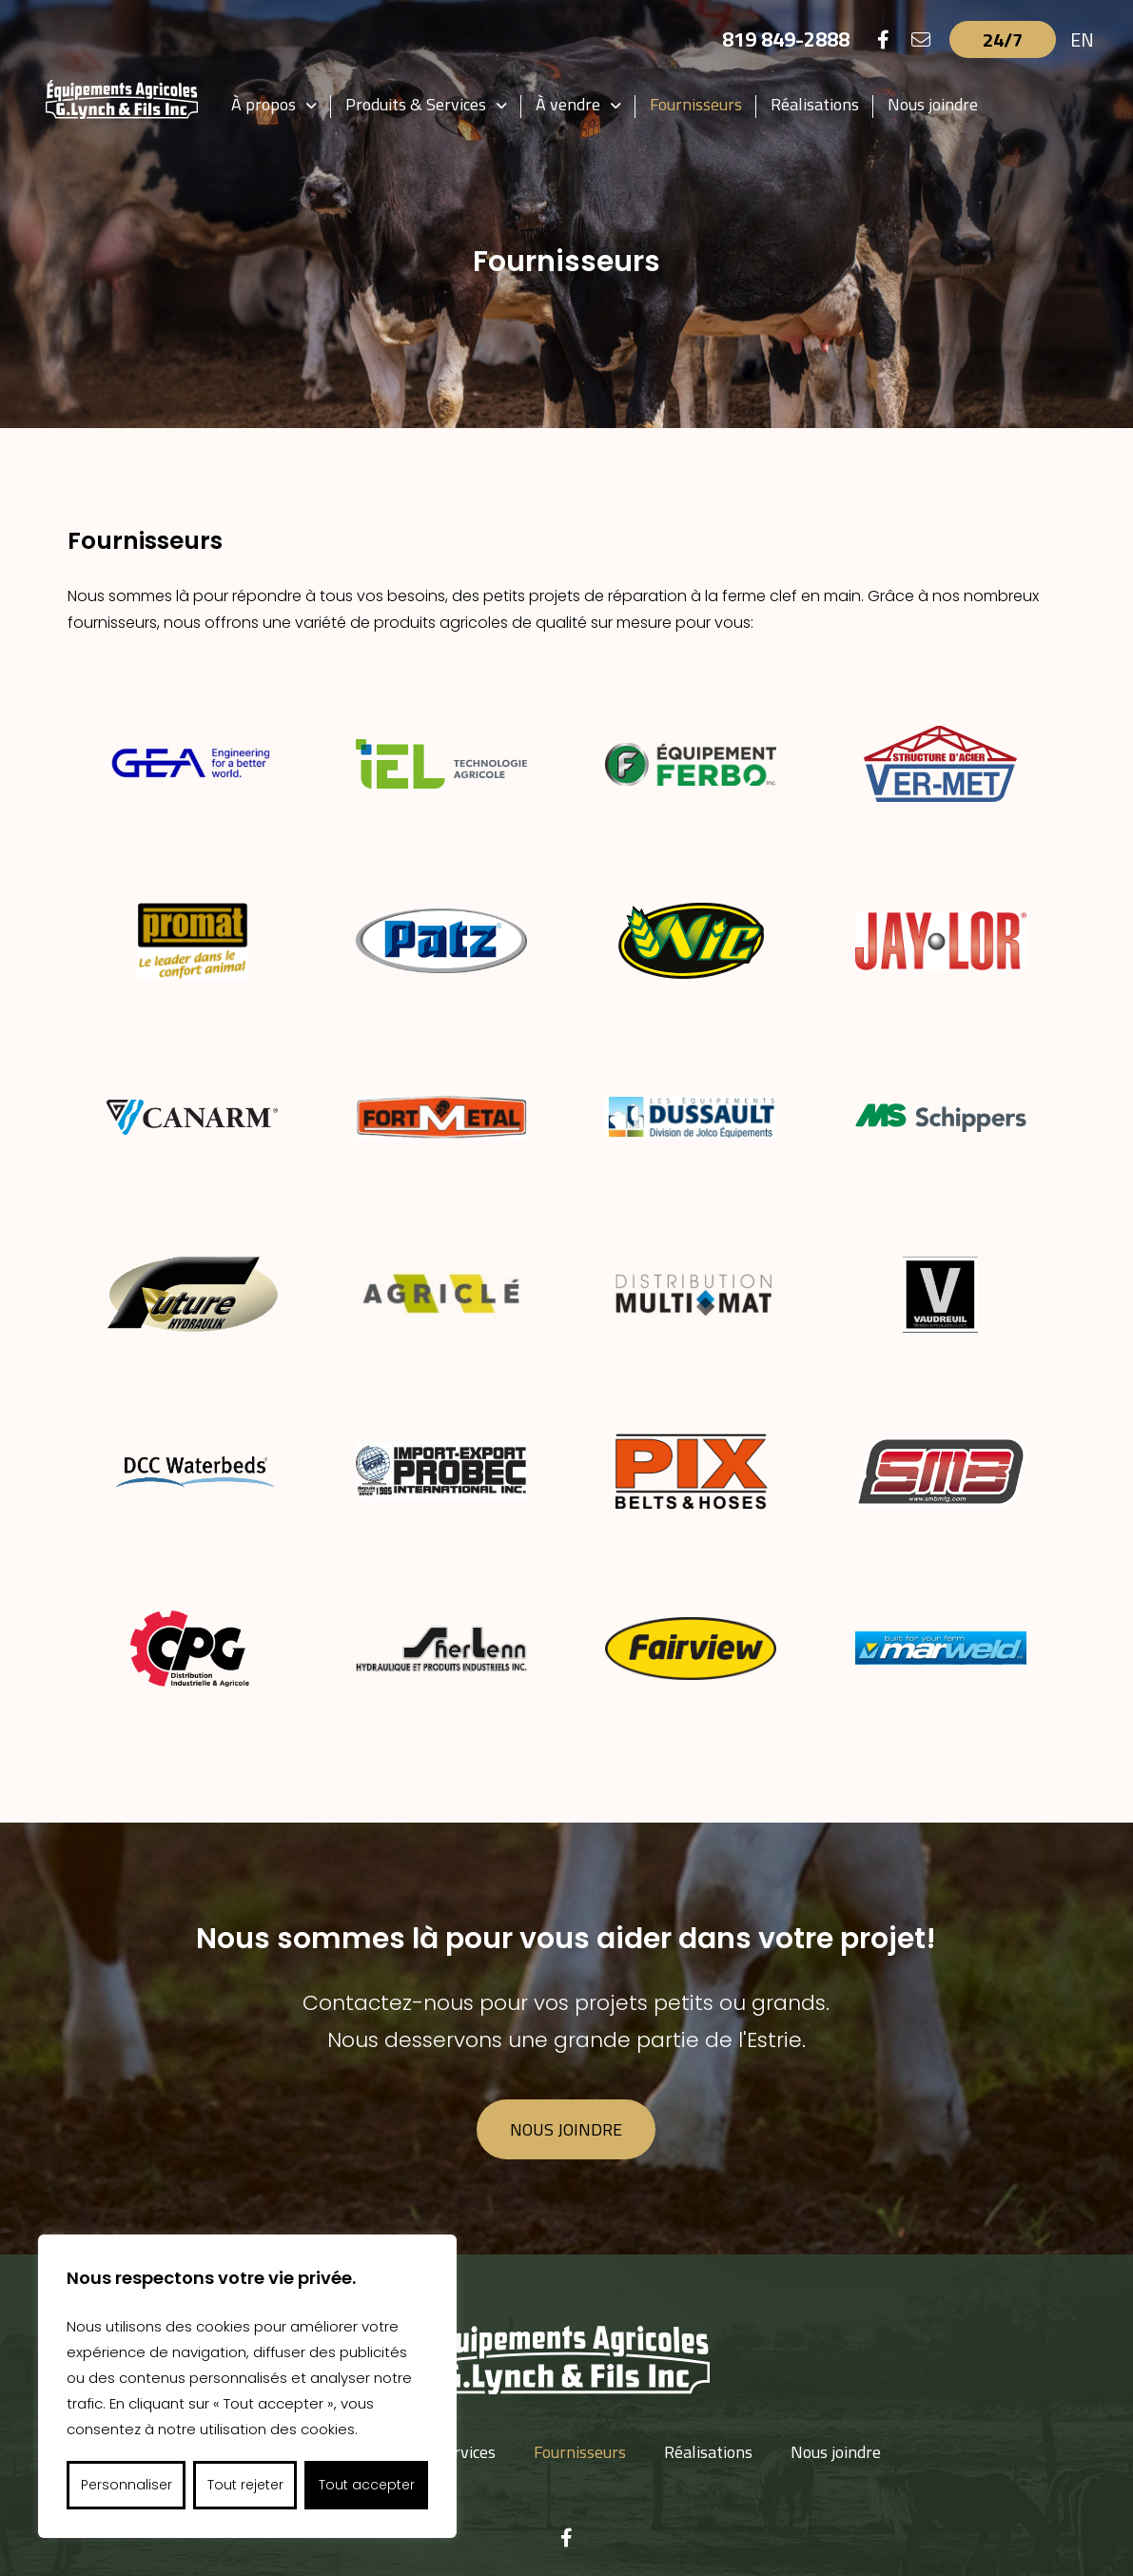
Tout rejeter (245, 2484)
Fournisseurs (696, 104)
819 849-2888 (786, 39)
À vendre (568, 104)
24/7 (1003, 39)
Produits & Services (415, 104)
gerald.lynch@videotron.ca (759, 2445)
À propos (263, 104)
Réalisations (815, 104)
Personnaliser (126, 2484)
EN (1082, 39)
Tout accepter (367, 2484)
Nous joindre (933, 104)
